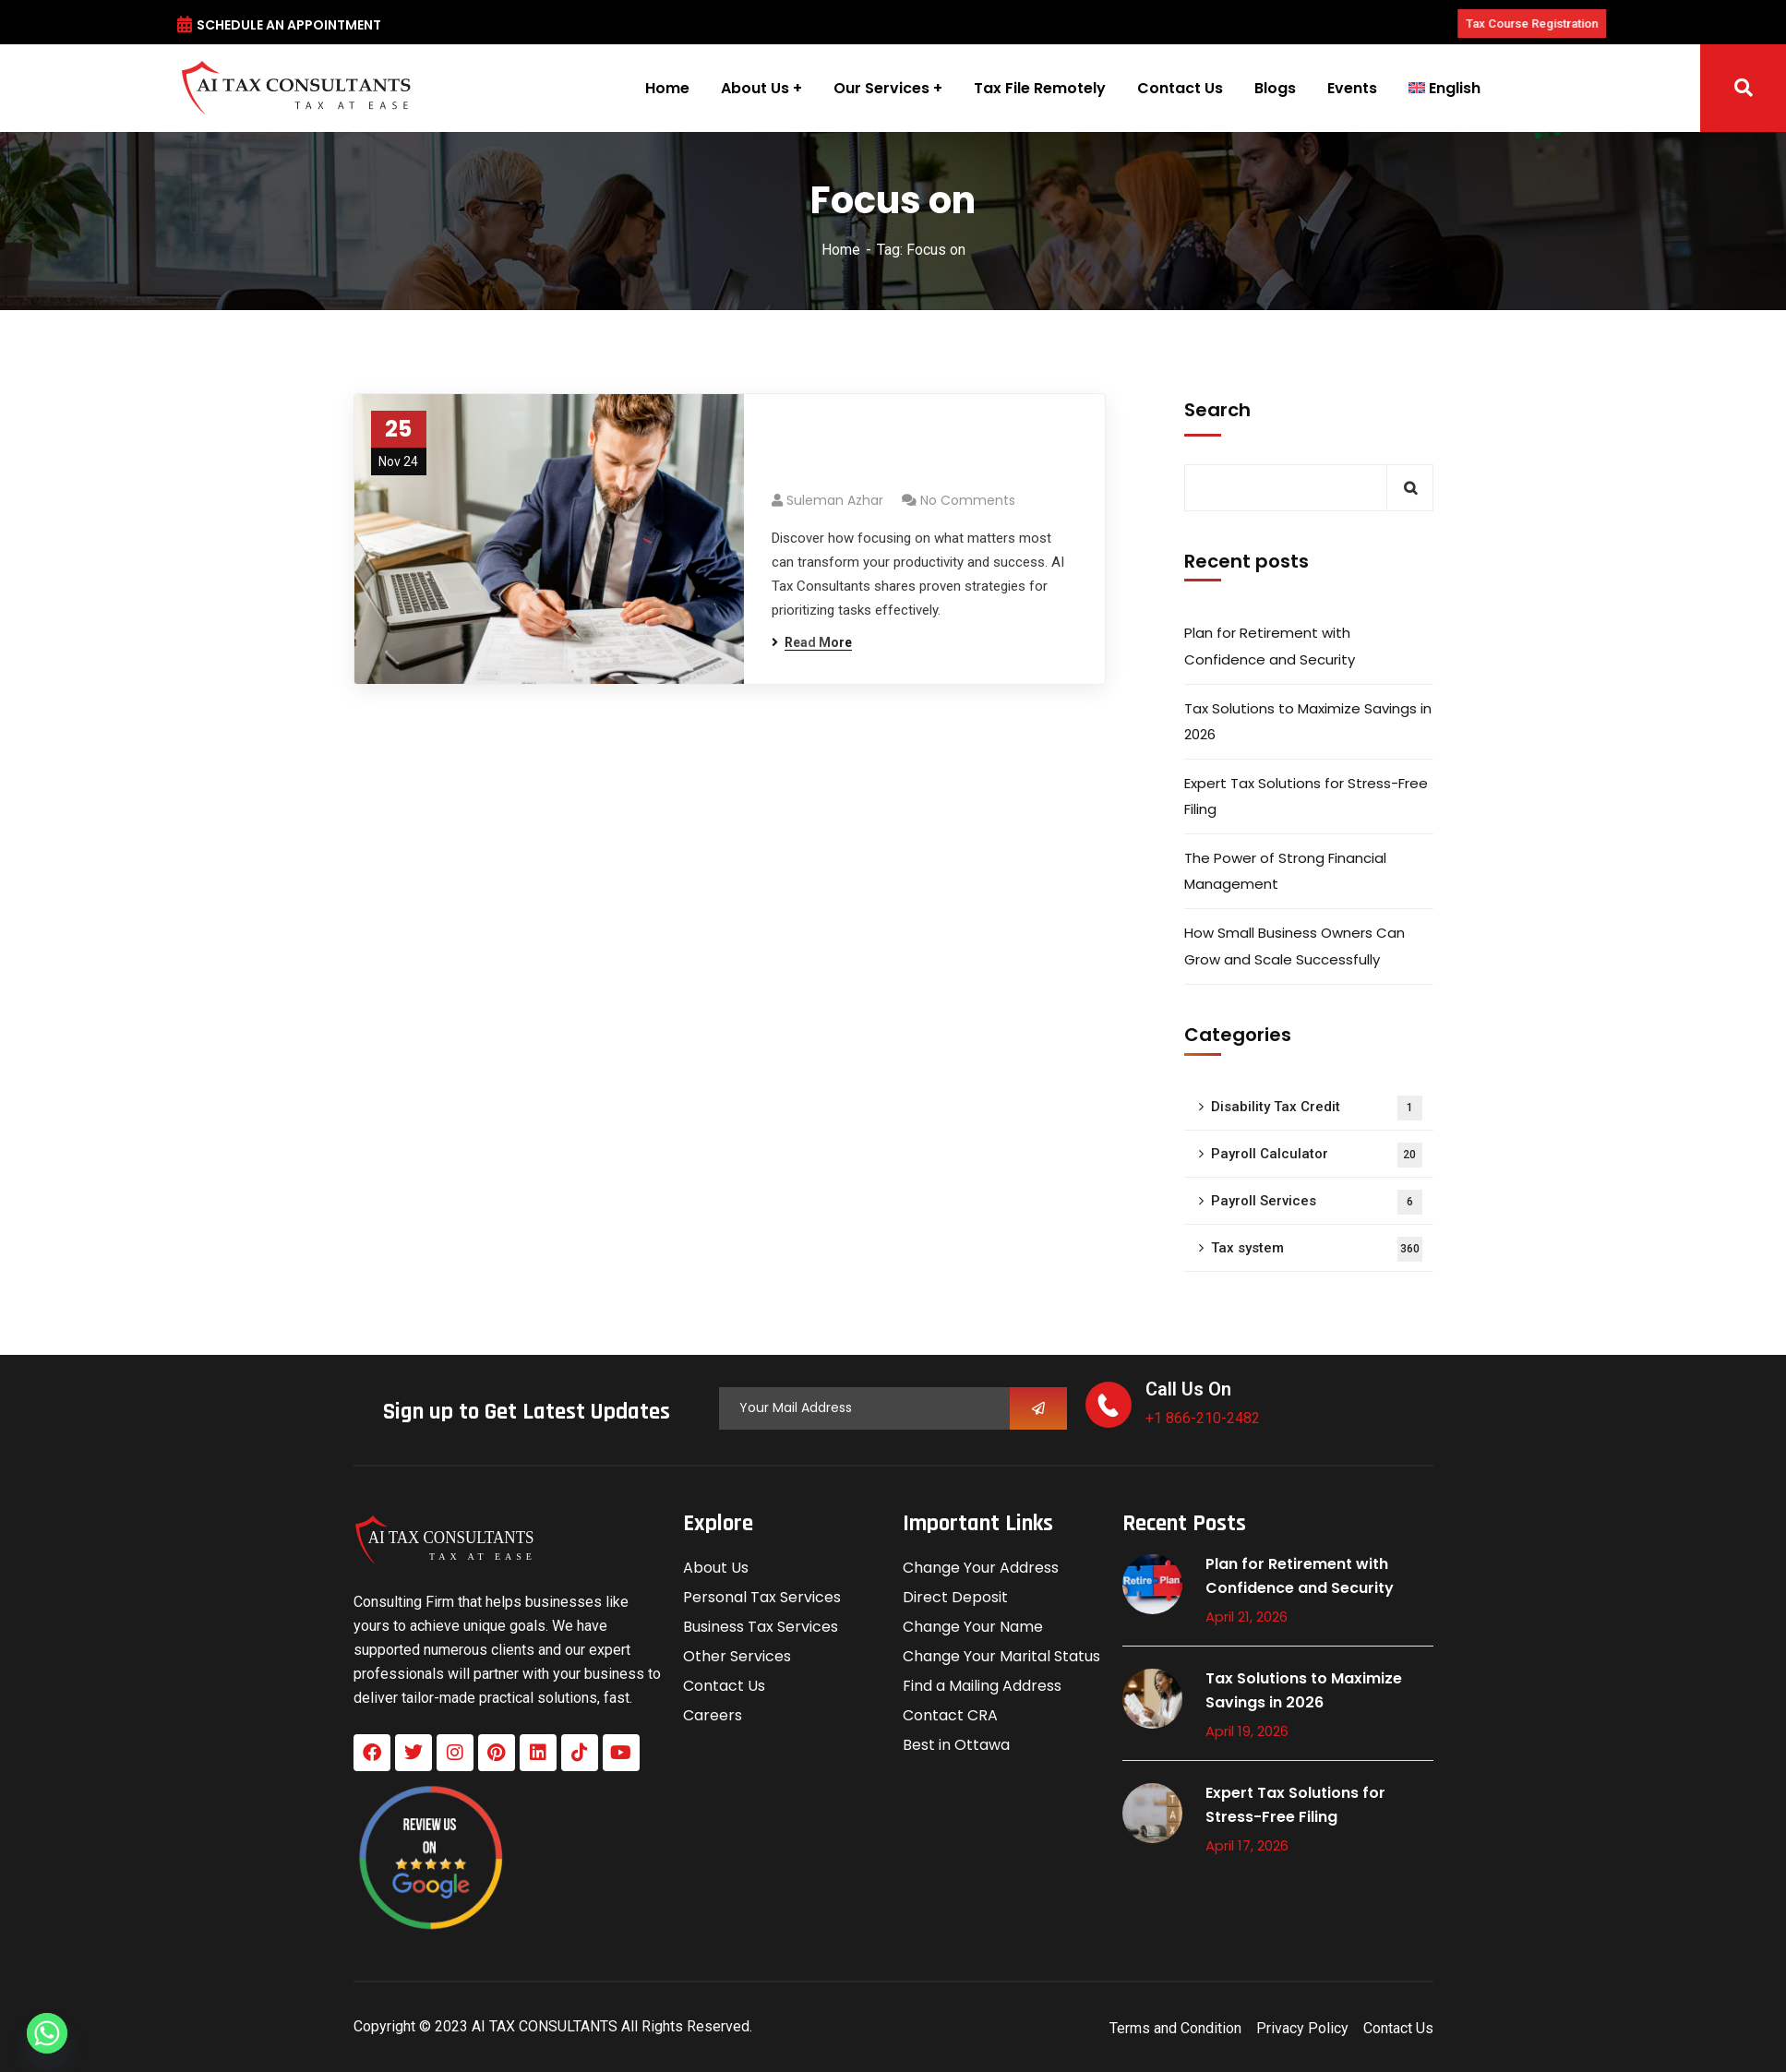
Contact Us (724, 1685)
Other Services (737, 1656)
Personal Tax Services (762, 1597)
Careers (712, 1715)
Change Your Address (981, 1567)
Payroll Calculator (1316, 1155)
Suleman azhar (834, 500)
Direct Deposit (955, 1597)
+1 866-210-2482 (1202, 1418)
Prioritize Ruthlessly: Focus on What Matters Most (923, 452)
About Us (716, 1567)
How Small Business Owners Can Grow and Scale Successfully (1294, 945)
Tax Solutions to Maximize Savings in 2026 (1308, 721)
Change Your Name (973, 1626)
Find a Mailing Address (982, 1685)
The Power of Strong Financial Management (1285, 870)
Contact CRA (950, 1715)
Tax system (1316, 1249)
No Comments (967, 500)
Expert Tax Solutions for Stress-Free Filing (1306, 796)
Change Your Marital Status (1001, 1656)
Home (840, 249)
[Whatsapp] (47, 2033)
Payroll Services (1316, 1202)
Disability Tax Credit (1316, 1108)
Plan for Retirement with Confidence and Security (1269, 645)
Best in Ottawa (956, 1744)
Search (1217, 410)
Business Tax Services (760, 1626)
